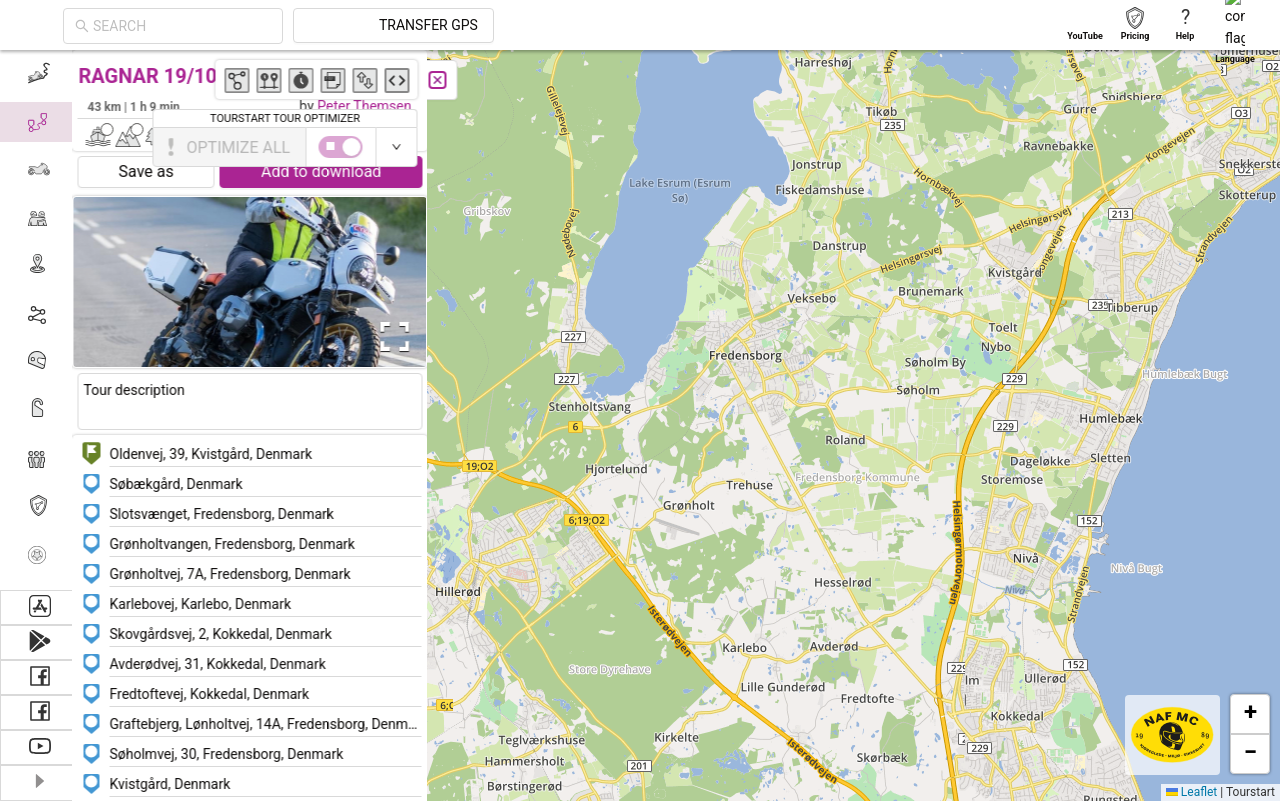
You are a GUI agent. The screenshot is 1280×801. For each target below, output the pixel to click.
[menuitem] (39, 74)
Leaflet (1191, 792)
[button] (811, 162)
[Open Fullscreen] (398, 337)
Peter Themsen (372, 106)
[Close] (445, 80)
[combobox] (362, 26)
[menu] (40, 320)
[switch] (1193, 147)
